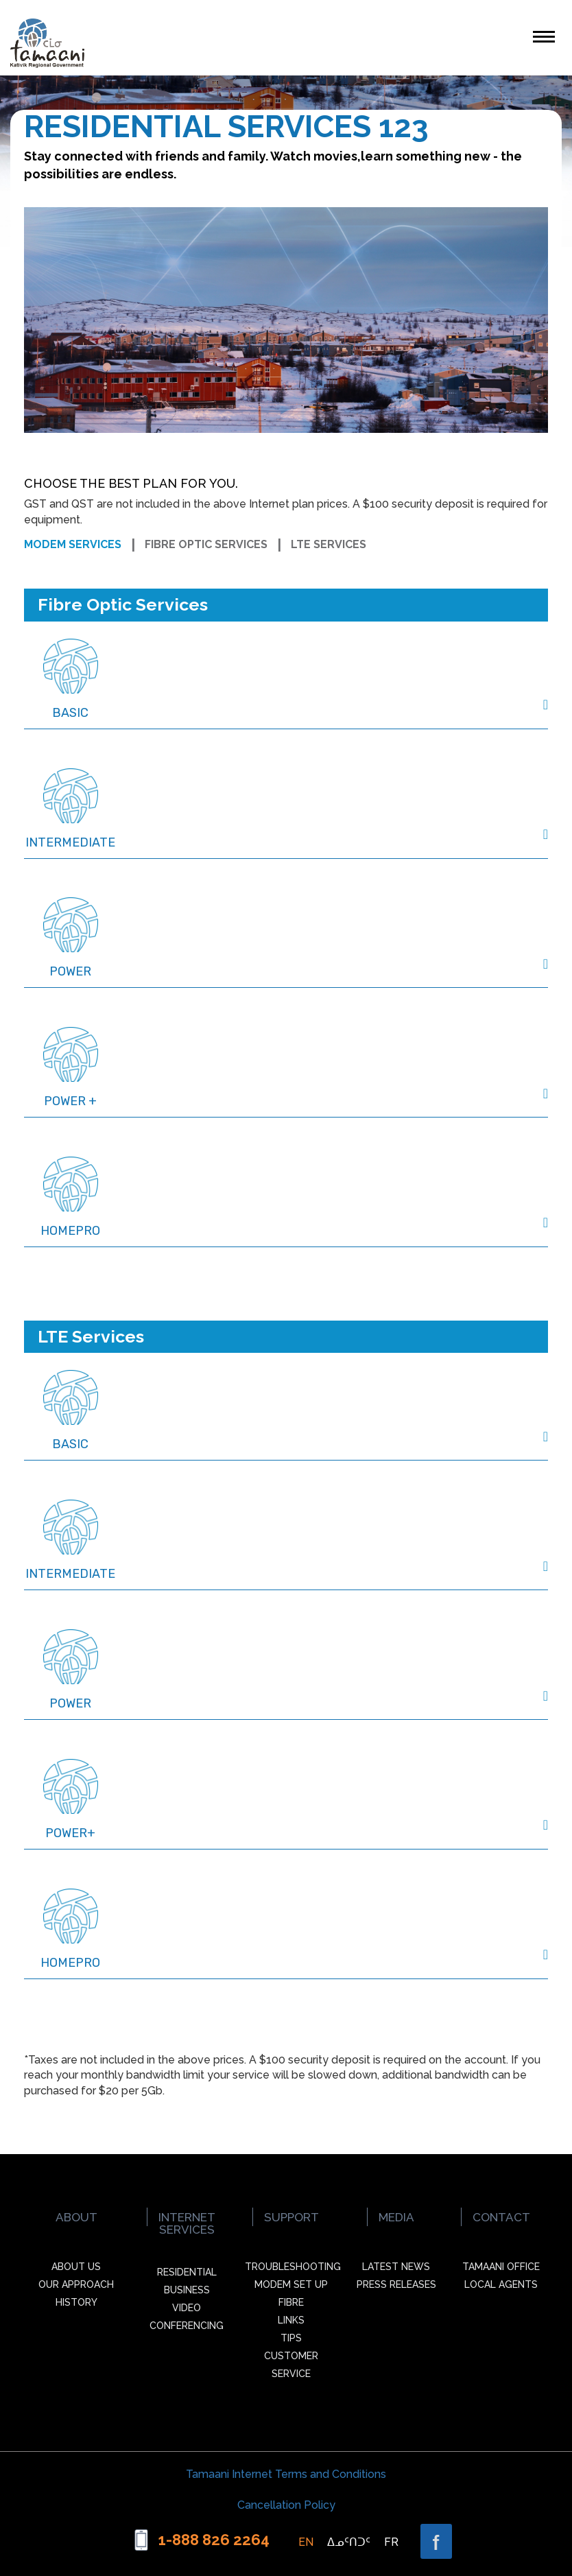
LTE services (328, 544)
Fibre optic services (206, 544)
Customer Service (291, 2364)
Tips (291, 2337)
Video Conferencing (187, 2316)
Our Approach (76, 2284)
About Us (76, 2266)
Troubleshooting (292, 2266)
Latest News (396, 2266)
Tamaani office (501, 2266)
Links (291, 2320)
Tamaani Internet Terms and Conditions (286, 2474)
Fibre (291, 2302)
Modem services (72, 544)
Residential (187, 2272)
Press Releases (396, 2284)
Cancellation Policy (286, 2505)
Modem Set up (291, 2284)
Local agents (501, 2284)
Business (187, 2289)
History (76, 2302)
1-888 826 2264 (214, 2540)
